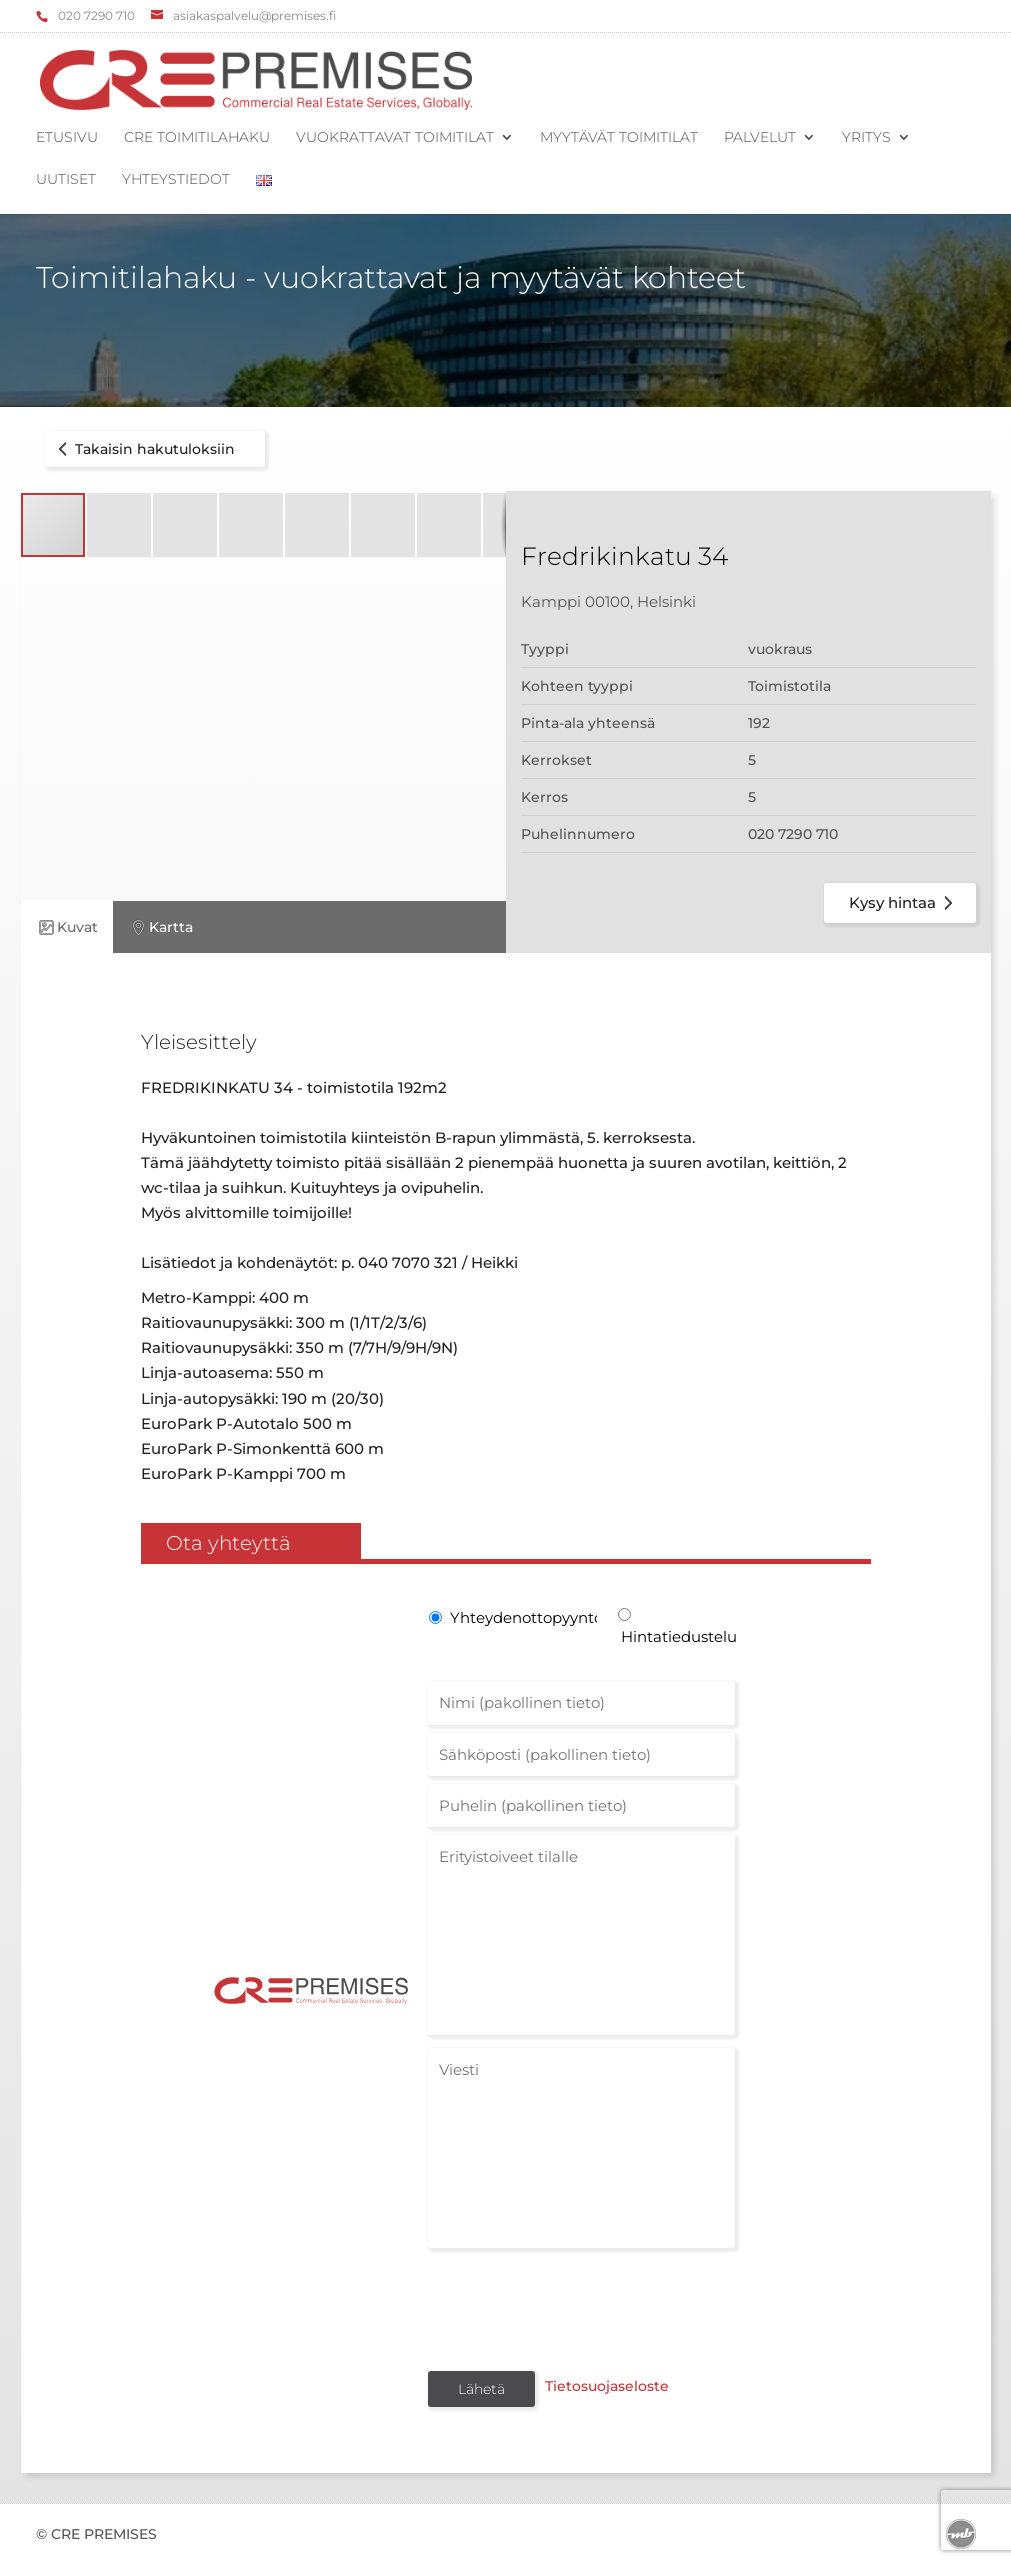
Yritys (866, 138)
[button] (120, 525)
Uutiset (66, 180)
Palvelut (760, 138)
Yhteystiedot (176, 180)
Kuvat (67, 927)
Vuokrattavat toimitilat (395, 138)
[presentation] (580, 2308)
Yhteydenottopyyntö (522, 1617)
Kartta (160, 927)
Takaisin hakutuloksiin (143, 449)
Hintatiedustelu (677, 1636)
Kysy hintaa (904, 903)
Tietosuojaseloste (603, 2387)
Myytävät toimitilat (619, 138)
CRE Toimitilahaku (197, 138)
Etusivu (67, 138)
